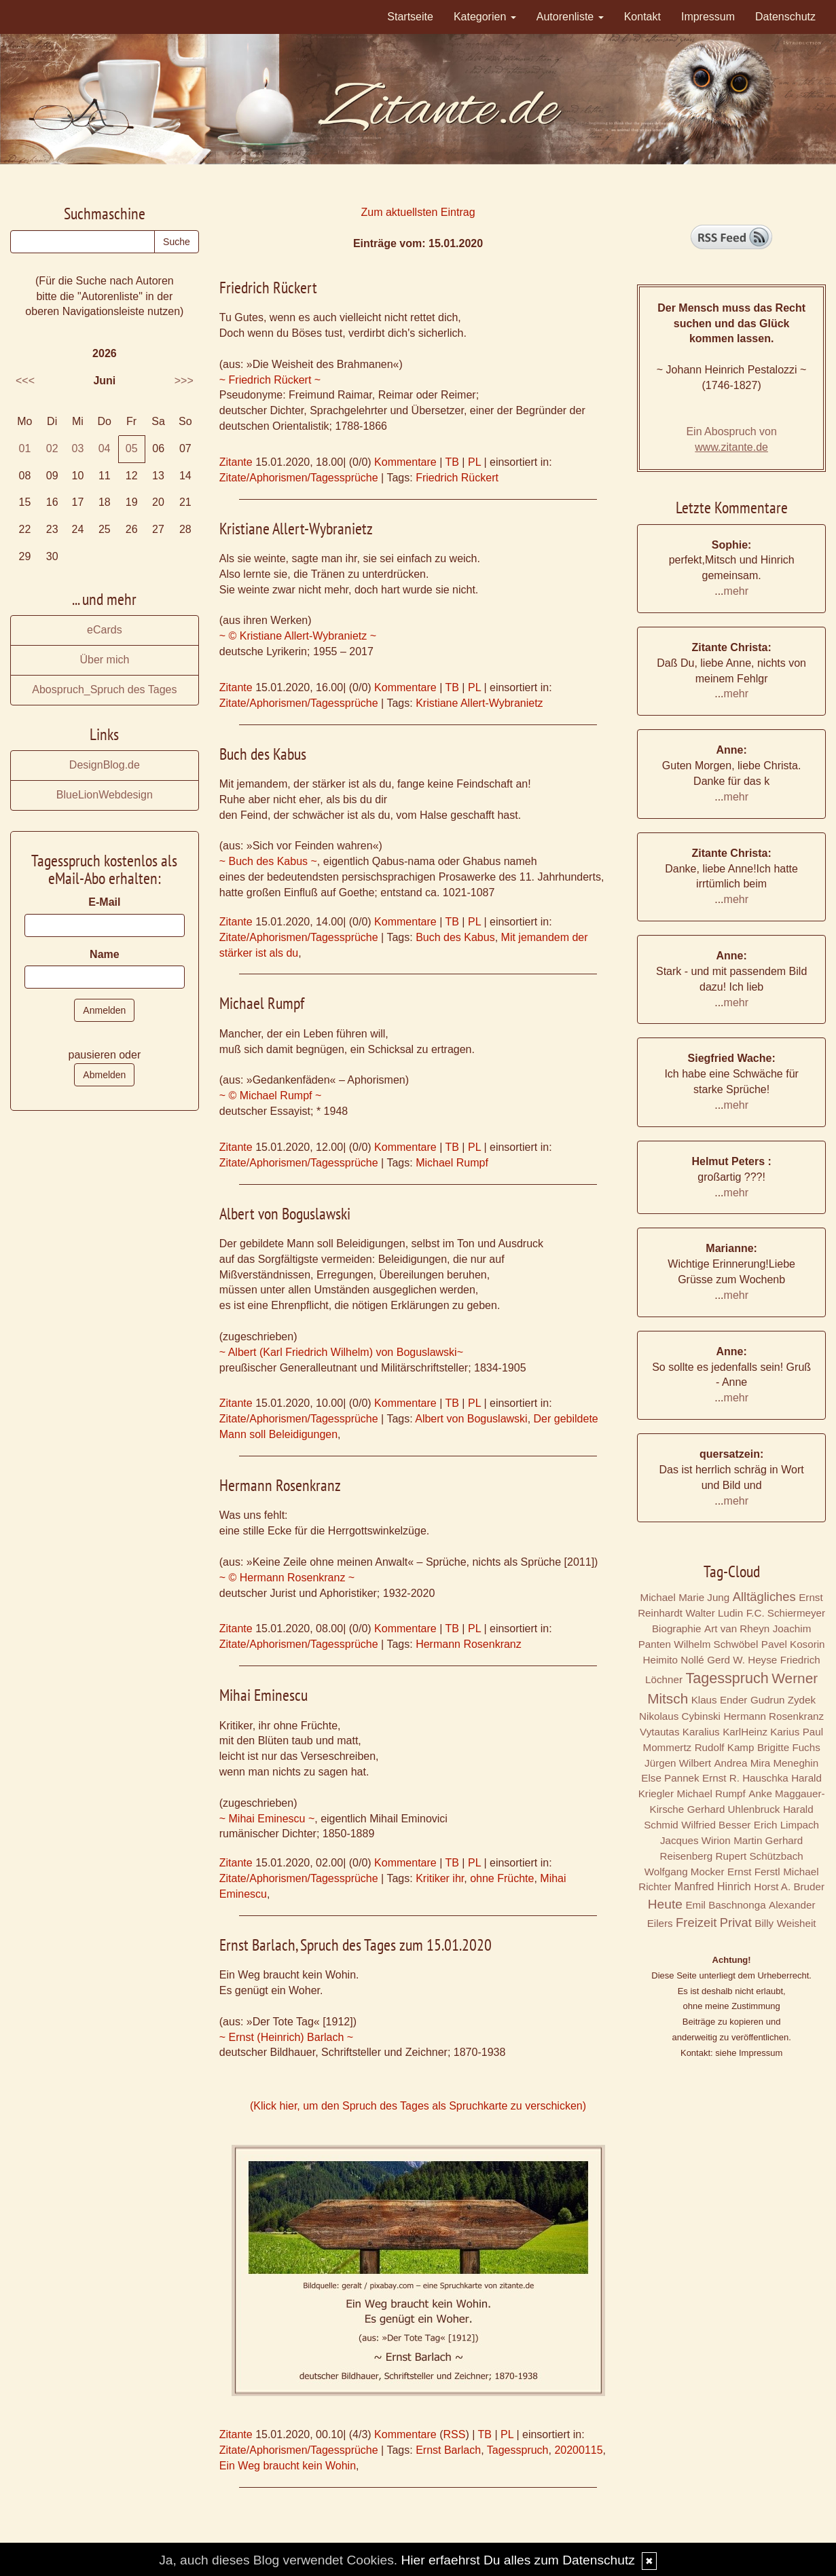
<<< (25, 380)
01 (24, 448)
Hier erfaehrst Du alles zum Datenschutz (517, 2560)
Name (105, 954)
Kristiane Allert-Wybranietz (479, 703)
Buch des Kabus (455, 937)
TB (451, 462)
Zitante (236, 462)
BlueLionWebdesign (104, 795)
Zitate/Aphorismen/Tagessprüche (298, 477)
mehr (736, 591)
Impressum (708, 16)
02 (52, 448)
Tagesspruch (518, 2450)
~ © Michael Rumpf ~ (270, 1095)
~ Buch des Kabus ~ (268, 861)
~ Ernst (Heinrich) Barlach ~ (286, 2037)
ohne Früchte (502, 1878)
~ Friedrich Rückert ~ (270, 380)
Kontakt (642, 16)
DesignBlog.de (104, 765)
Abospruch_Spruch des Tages (104, 689)
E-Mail (104, 902)
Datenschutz (785, 16)
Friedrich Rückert (457, 477)
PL (474, 462)
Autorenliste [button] (570, 16)
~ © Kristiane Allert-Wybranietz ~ (297, 636)
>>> (184, 380)
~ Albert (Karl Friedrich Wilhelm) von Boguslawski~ (341, 1352)
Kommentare (405, 462)
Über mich (104, 659)
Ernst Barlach (448, 2450)
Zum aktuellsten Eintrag (418, 212)
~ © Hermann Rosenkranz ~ (287, 1577)
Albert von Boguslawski (471, 1418)
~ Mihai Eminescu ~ (267, 1818)
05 (132, 448)
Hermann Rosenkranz (469, 1644)
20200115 (578, 2450)
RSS (454, 2434)
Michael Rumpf (452, 1163)
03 (78, 448)
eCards (104, 630)
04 (104, 448)
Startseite (410, 16)
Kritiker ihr (440, 1878)
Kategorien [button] (485, 16)
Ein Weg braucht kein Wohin (287, 2465)
